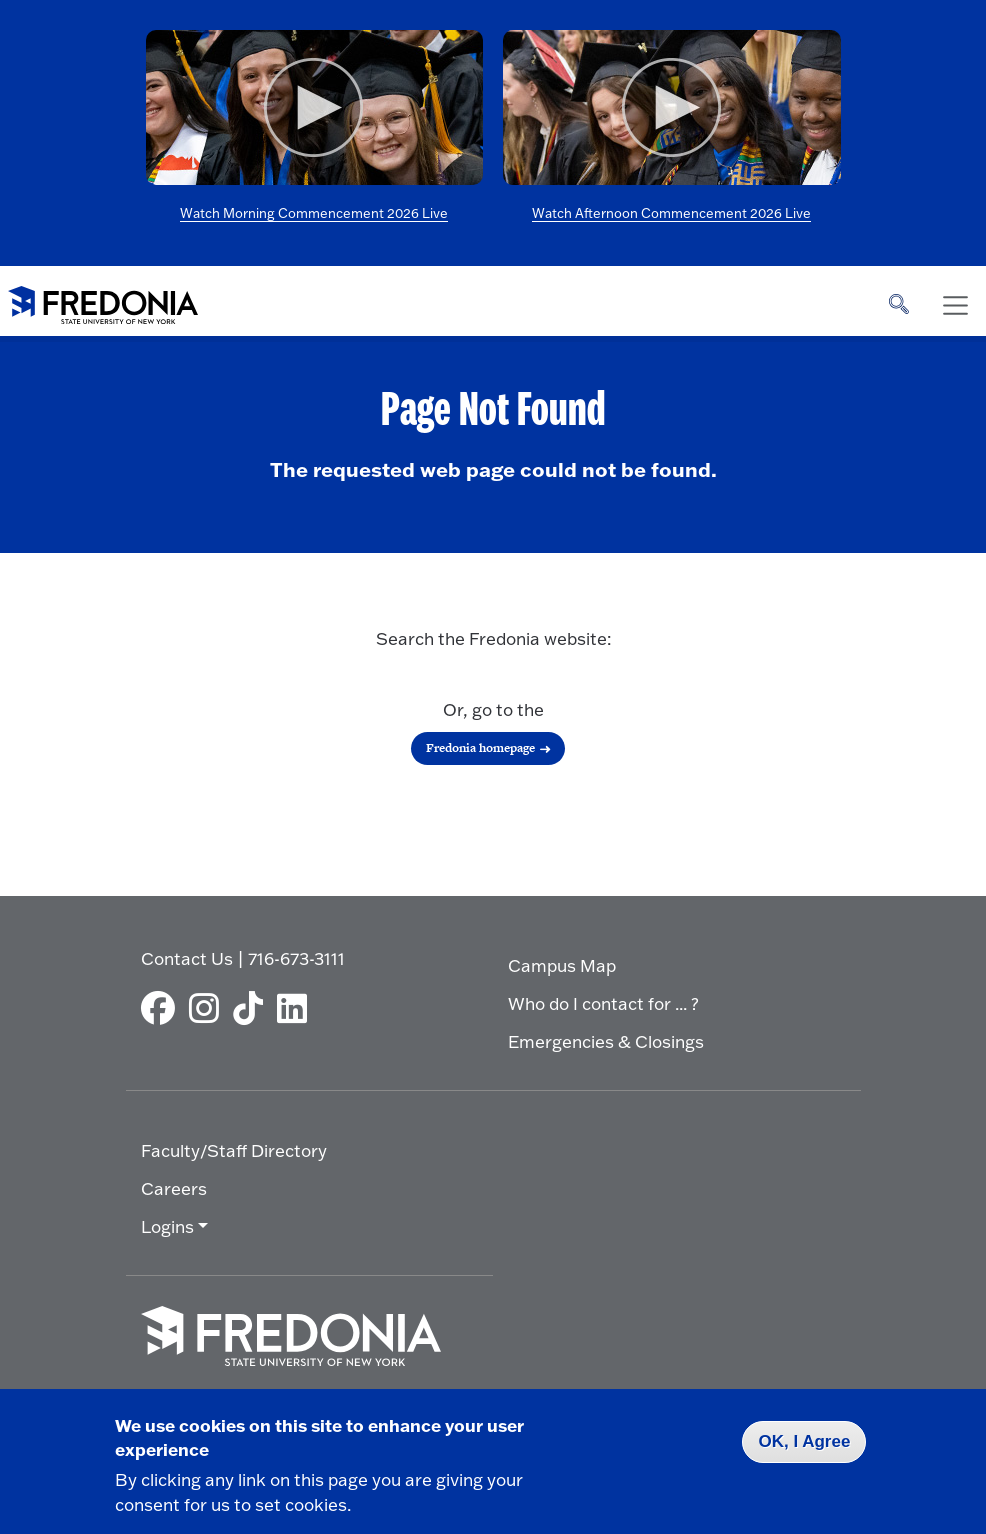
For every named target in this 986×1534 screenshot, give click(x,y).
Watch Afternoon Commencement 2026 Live (671, 213)
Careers (174, 1188)
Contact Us (187, 958)
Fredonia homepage (480, 748)
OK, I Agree (804, 1441)
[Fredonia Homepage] (103, 301)
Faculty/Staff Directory (234, 1150)
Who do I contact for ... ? (603, 1003)
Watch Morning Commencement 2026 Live (314, 213)
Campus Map (562, 965)
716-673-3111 (296, 958)
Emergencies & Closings (606, 1041)
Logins (167, 1226)
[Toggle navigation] (955, 306)
